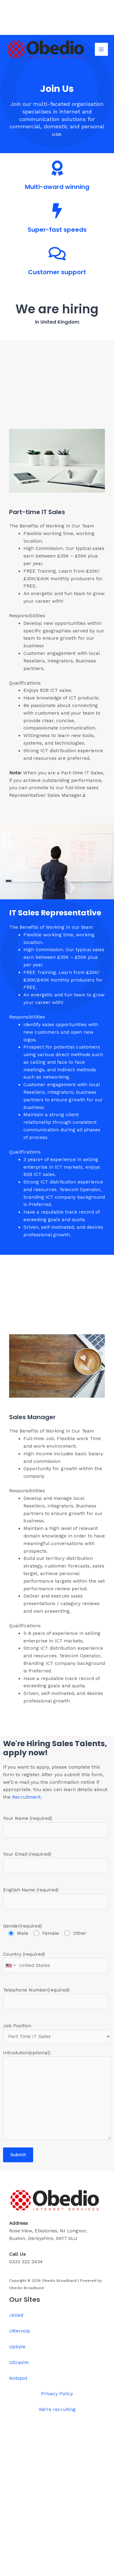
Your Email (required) (55, 1862)
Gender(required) (55, 1930)
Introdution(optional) (57, 2096)
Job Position (57, 2033)
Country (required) (55, 1962)
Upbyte (17, 2346)
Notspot (18, 2378)
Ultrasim (19, 2362)
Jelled (16, 2315)
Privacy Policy (57, 2393)
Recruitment (26, 1797)
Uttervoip (19, 2331)
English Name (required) (55, 1898)
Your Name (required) (55, 1826)
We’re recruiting (57, 2409)
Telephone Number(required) (55, 1998)
